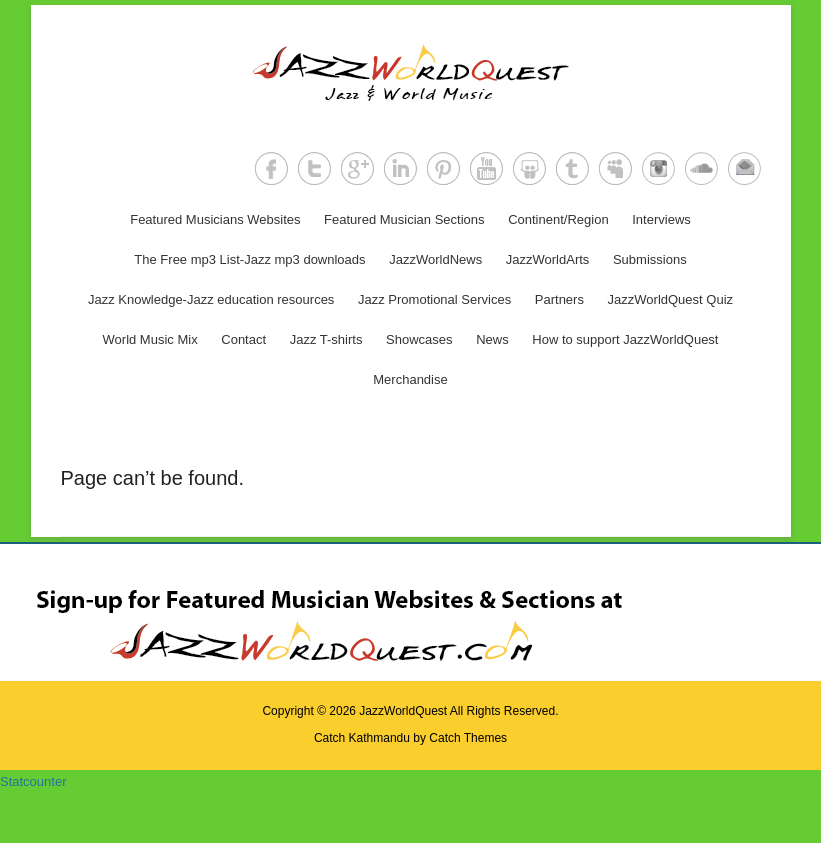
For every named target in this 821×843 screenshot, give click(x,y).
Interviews (661, 219)
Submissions (650, 259)
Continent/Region (558, 219)
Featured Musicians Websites (215, 219)
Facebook (271, 168)
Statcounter (33, 781)
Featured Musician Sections (404, 219)
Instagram (658, 168)
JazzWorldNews (435, 259)
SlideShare (529, 168)
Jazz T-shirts (326, 339)
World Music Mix (150, 339)
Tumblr (572, 168)
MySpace (615, 168)
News (492, 339)
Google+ (357, 168)
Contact (243, 339)
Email (744, 168)
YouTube (486, 168)
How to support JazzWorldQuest (625, 339)
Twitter (314, 168)
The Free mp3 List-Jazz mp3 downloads (249, 259)
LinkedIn (400, 168)
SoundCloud (701, 168)
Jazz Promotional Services (434, 299)
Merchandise (410, 379)
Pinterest (443, 168)
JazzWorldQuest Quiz (670, 299)
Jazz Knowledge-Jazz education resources (211, 299)
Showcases (419, 339)
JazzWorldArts (548, 259)
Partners (559, 299)
